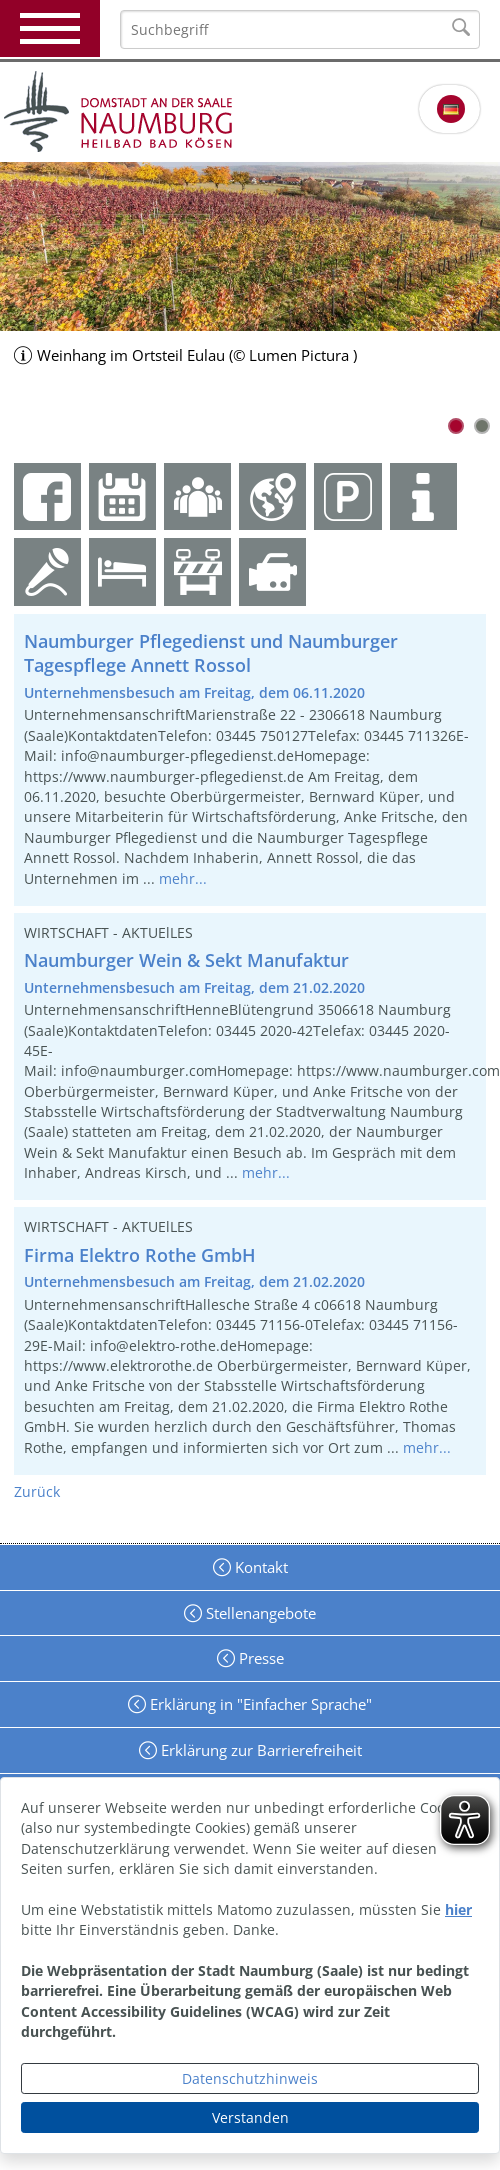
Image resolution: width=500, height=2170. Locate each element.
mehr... (183, 878)
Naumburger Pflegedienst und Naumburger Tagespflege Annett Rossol (211, 653)
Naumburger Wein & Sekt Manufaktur (186, 960)
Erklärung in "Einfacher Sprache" (259, 1704)
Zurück (37, 1491)
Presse (259, 1658)
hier (458, 1909)
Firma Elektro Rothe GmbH (140, 1255)
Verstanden (250, 2117)
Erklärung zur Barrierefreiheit (259, 1750)
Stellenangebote (259, 1613)
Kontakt (259, 1567)
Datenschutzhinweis (250, 2078)
